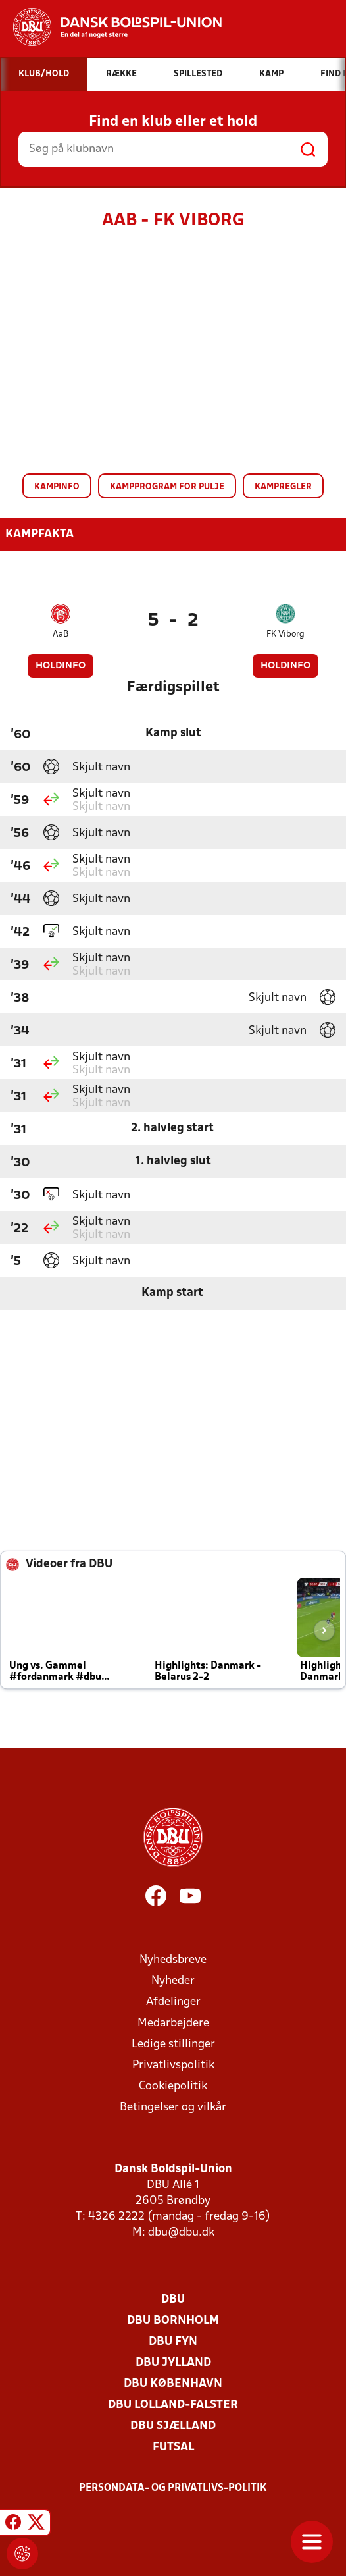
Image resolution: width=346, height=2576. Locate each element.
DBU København (173, 2384)
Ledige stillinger (173, 2044)
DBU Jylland (173, 2363)
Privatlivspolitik (173, 2065)
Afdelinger (173, 2002)
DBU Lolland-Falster (173, 2405)
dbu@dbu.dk (181, 2232)
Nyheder (173, 1981)
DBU (173, 2299)
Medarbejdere (173, 2023)
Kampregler (283, 487)
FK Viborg (285, 634)
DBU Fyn (173, 2342)
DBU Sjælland (173, 2426)
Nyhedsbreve (173, 1960)
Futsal (173, 2447)
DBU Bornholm (173, 2320)
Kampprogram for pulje (167, 487)
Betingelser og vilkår (173, 2107)
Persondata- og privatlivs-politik (173, 2488)
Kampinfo (57, 487)
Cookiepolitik (173, 2086)
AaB (60, 634)
